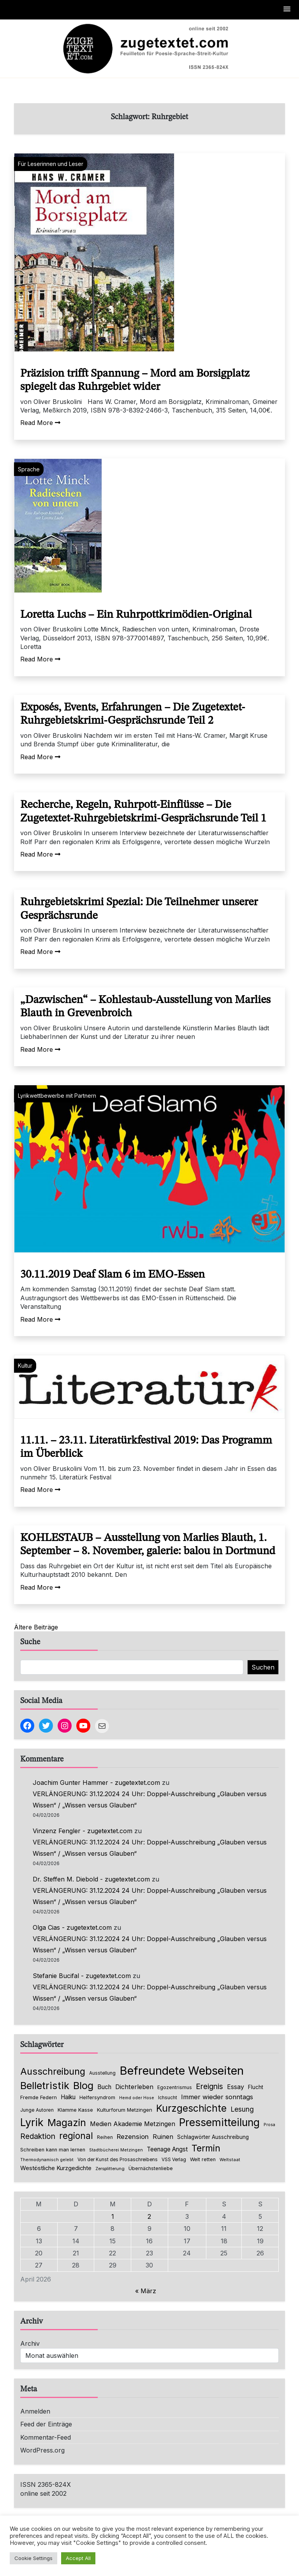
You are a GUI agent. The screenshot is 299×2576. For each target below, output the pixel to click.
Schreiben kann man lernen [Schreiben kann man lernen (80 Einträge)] (52, 2150)
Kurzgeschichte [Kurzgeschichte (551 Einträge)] (191, 2108)
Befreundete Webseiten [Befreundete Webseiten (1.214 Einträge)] (182, 2070)
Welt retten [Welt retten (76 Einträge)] (203, 2159)
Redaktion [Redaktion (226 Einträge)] (37, 2136)
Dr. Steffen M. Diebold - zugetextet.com (91, 1879)
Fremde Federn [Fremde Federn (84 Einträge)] (38, 2097)
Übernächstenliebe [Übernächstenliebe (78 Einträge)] (150, 2168)
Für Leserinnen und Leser (50, 163)
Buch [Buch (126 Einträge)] (104, 2087)
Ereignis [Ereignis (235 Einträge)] (209, 2086)
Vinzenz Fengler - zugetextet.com (82, 1831)
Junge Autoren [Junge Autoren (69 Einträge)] (37, 2110)
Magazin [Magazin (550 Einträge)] (66, 2122)
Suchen (263, 1667)
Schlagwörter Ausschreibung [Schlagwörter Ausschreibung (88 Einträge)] (213, 2137)
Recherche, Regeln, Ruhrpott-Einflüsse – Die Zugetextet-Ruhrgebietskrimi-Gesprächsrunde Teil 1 (143, 811)
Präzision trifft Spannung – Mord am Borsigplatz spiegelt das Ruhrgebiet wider (135, 380)
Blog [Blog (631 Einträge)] (83, 2085)
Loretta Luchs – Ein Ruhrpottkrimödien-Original (136, 615)
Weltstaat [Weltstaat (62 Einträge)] (230, 2159)
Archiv (30, 2343)
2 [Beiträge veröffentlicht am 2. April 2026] (149, 2216)
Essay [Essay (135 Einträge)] (235, 2087)
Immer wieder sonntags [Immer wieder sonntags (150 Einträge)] (217, 2097)
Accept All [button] (78, 2558)
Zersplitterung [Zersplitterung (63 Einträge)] (110, 2168)
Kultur (25, 1365)
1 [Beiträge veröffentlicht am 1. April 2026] (112, 2216)
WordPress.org (42, 2450)
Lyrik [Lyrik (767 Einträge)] (32, 2122)
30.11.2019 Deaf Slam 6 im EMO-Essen (112, 1274)
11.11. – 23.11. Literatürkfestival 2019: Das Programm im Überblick (146, 1447)
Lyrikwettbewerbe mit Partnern (57, 1095)
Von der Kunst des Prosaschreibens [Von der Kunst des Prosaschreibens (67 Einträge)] (117, 2159)
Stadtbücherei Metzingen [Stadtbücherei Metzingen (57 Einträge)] (116, 2150)
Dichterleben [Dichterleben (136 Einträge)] (134, 2087)
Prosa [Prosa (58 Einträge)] (269, 2124)
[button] (287, 9)
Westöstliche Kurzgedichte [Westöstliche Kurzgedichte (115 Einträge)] (55, 2168)
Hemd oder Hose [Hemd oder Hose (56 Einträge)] (136, 2097)
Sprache (29, 469)
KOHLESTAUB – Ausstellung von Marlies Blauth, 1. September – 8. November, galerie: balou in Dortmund (147, 1544)
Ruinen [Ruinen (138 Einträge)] (163, 2136)
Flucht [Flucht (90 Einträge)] (255, 2087)
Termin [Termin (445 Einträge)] (206, 2148)
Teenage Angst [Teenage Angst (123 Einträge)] (167, 2149)
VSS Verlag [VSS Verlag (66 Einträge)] (174, 2159)
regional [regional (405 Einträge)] (76, 2135)
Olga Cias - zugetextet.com (72, 1927)
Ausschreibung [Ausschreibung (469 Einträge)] (52, 2071)
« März (145, 2291)
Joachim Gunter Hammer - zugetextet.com (96, 1782)
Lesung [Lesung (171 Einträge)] (242, 2109)
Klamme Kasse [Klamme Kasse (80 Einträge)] (75, 2110)
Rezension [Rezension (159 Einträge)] (133, 2136)
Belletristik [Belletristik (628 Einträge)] (44, 2085)
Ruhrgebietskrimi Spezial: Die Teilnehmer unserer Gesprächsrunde (139, 909)
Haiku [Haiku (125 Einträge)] (68, 2097)
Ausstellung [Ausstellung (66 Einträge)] (102, 2073)
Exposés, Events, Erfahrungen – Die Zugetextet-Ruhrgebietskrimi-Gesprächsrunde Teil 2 (132, 714)
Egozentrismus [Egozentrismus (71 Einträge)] (174, 2087)
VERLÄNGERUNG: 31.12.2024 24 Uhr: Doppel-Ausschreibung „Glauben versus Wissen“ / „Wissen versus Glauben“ (150, 1799)
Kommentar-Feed (45, 2437)
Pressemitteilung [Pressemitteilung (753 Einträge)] (219, 2122)
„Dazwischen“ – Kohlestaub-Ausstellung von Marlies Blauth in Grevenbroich (145, 1006)
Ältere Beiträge (36, 1627)
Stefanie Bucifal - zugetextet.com (82, 1976)
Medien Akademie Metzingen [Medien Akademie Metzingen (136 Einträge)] (132, 2124)
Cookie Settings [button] (33, 2558)
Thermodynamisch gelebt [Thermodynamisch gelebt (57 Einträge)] (47, 2159)
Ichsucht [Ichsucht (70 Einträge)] (167, 2097)
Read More (40, 423)
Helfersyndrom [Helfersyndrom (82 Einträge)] (97, 2097)
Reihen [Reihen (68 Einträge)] (105, 2137)
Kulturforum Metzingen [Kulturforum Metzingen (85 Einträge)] (124, 2110)
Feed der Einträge (46, 2424)
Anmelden (35, 2411)
